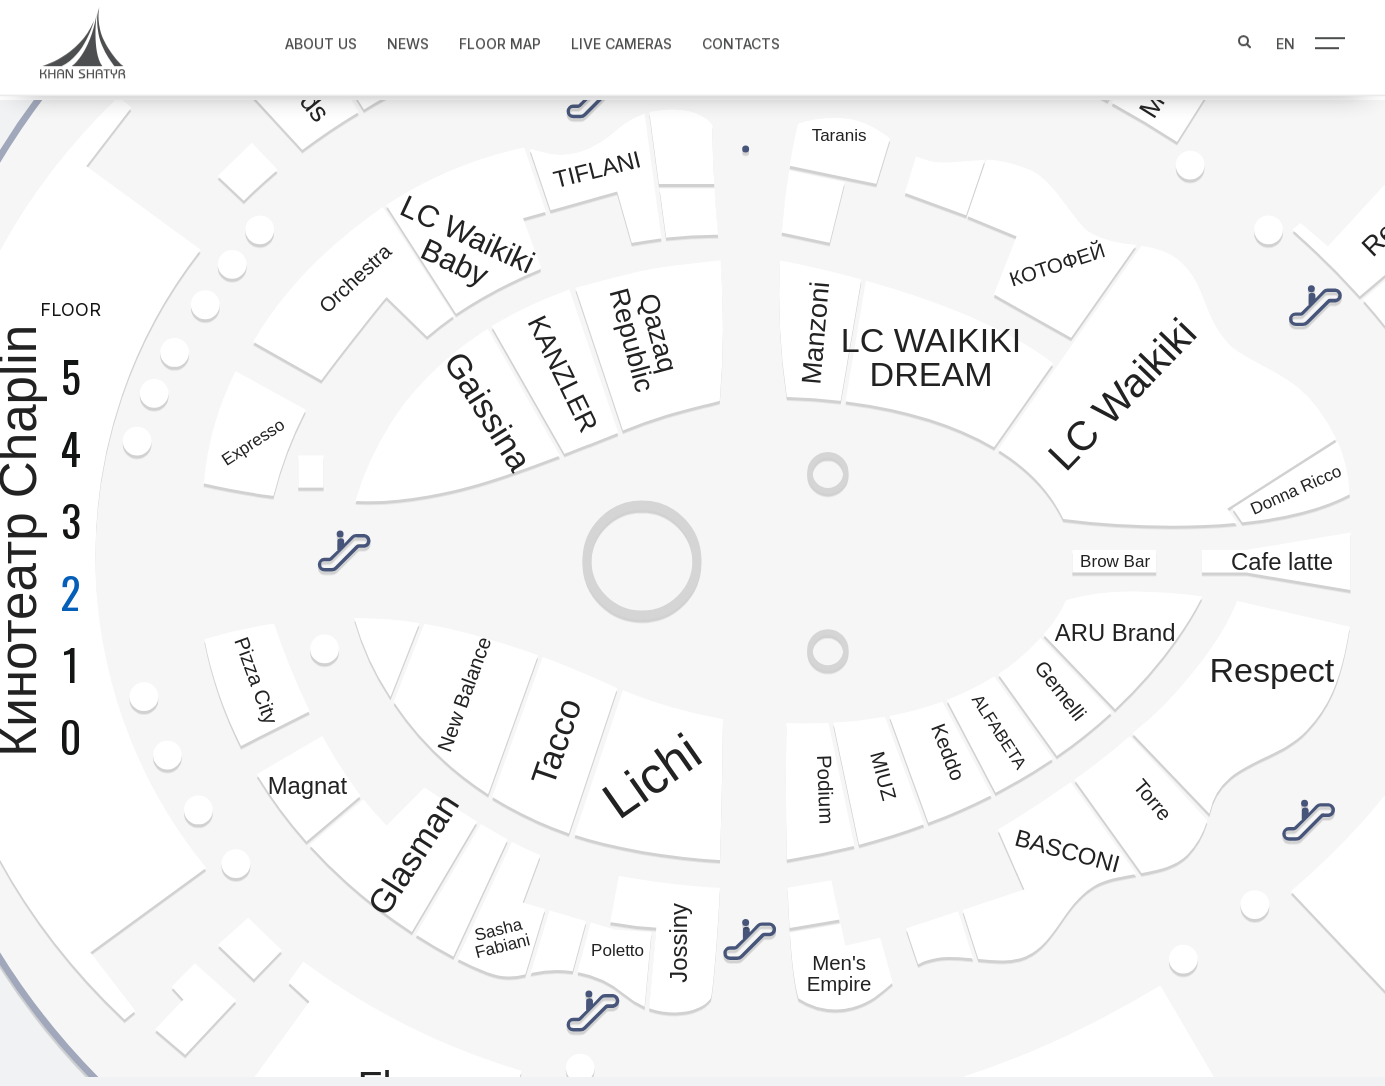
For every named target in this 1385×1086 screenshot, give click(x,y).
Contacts (734, 36)
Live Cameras (614, 36)
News (401, 36)
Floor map (493, 36)
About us (314, 36)
